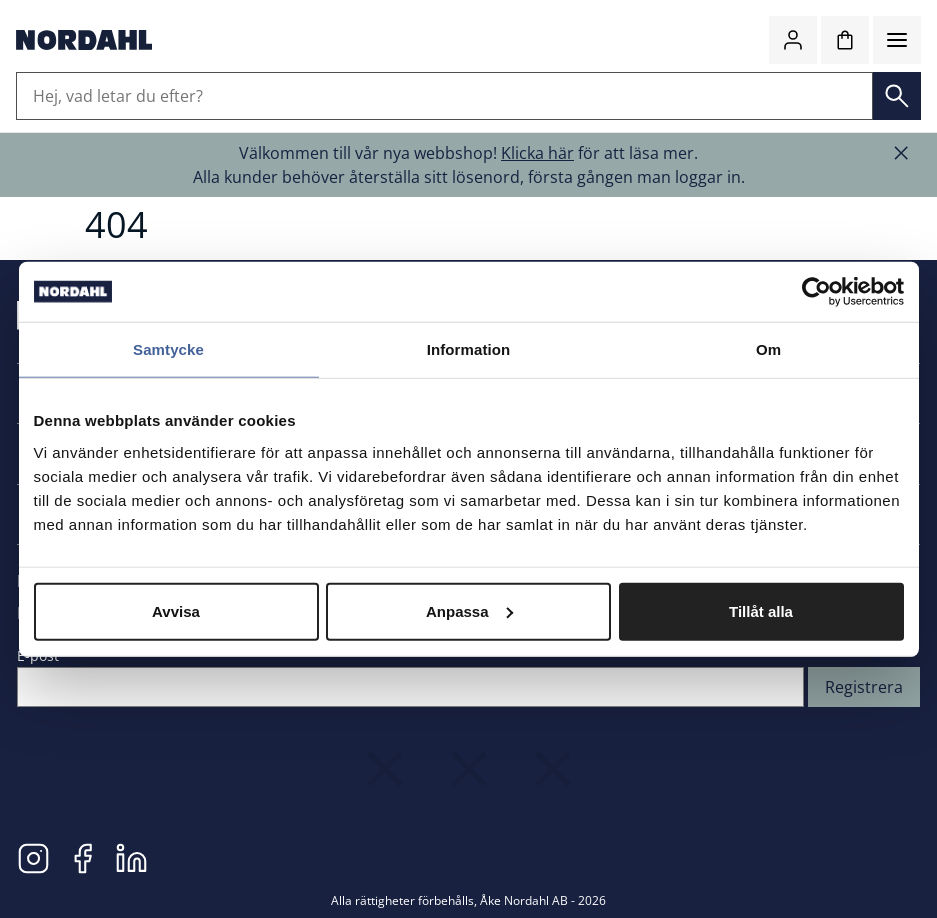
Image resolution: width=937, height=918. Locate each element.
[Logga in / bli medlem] (793, 40)
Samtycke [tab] (168, 349)
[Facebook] (82, 857)
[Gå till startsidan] (84, 40)
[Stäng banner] (901, 153)
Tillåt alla (761, 610)
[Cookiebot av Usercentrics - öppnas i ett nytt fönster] (816, 292)
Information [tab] (469, 349)
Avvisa (176, 610)
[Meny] (897, 40)
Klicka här (537, 153)
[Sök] (897, 96)
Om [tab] (768, 349)
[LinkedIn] (131, 857)
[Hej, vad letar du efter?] (444, 96)
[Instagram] (33, 857)
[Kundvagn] (845, 40)
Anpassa (469, 610)
